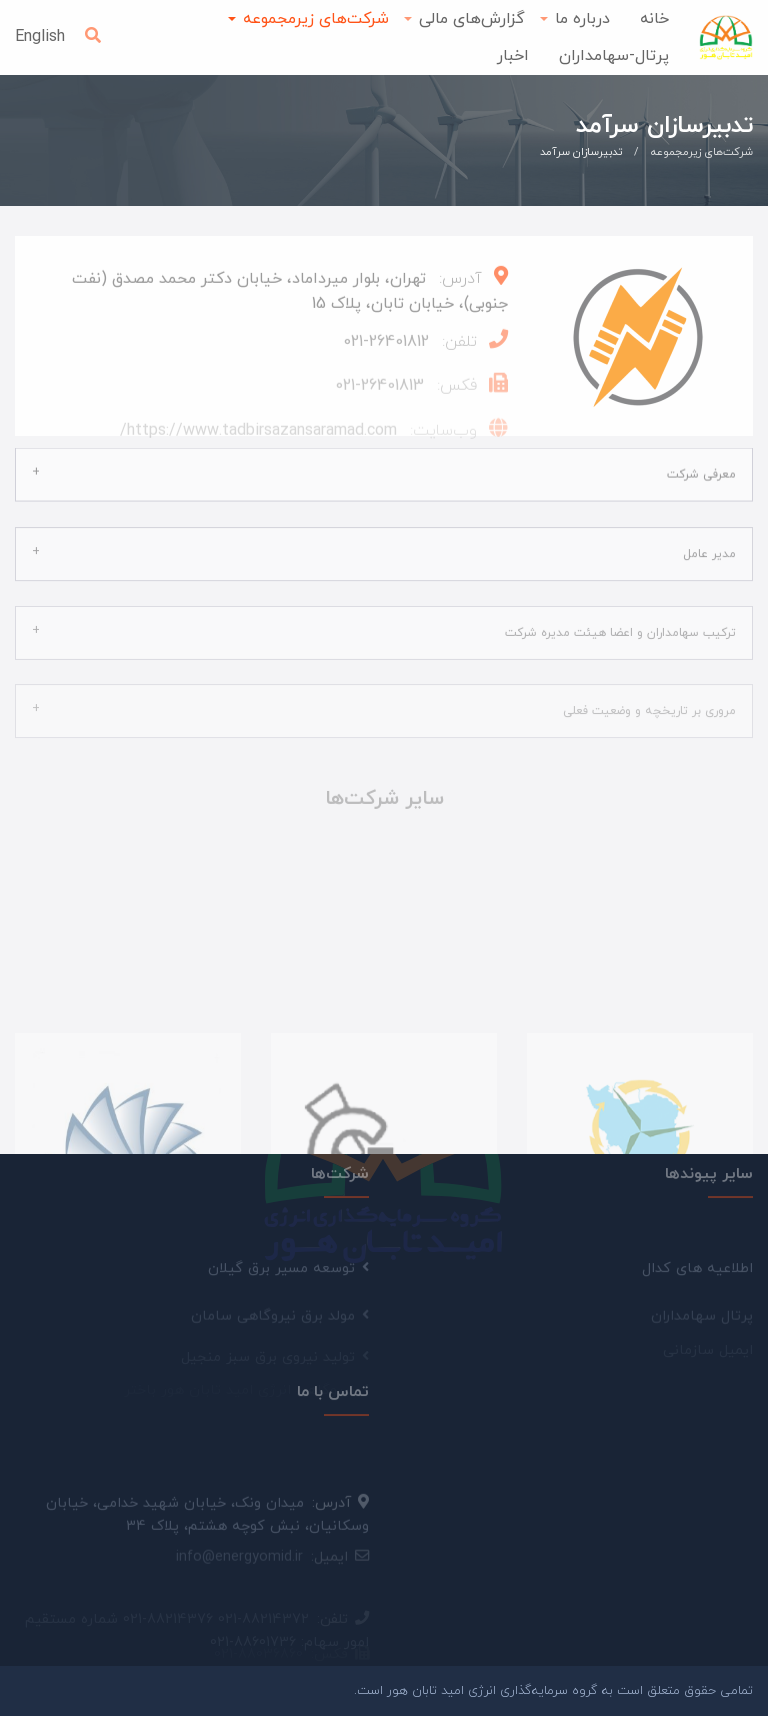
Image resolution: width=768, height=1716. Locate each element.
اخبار (513, 56)
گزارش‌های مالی (472, 19)
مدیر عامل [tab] (709, 543)
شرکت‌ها (340, 1166)
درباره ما (582, 19)
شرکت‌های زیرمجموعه (316, 19)
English (40, 37)
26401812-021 (386, 348)
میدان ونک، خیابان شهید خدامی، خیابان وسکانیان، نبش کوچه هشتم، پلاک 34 (207, 1525)
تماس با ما (333, 1384)
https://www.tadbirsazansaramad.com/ (258, 436)
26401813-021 (379, 392)
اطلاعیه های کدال (697, 1274)
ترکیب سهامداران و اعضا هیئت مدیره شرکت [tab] (620, 621)
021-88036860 (258, 1624)
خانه (654, 19)
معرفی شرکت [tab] (701, 465)
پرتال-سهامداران (614, 56)
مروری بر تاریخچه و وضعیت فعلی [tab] (649, 699)
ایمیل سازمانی (708, 1322)
